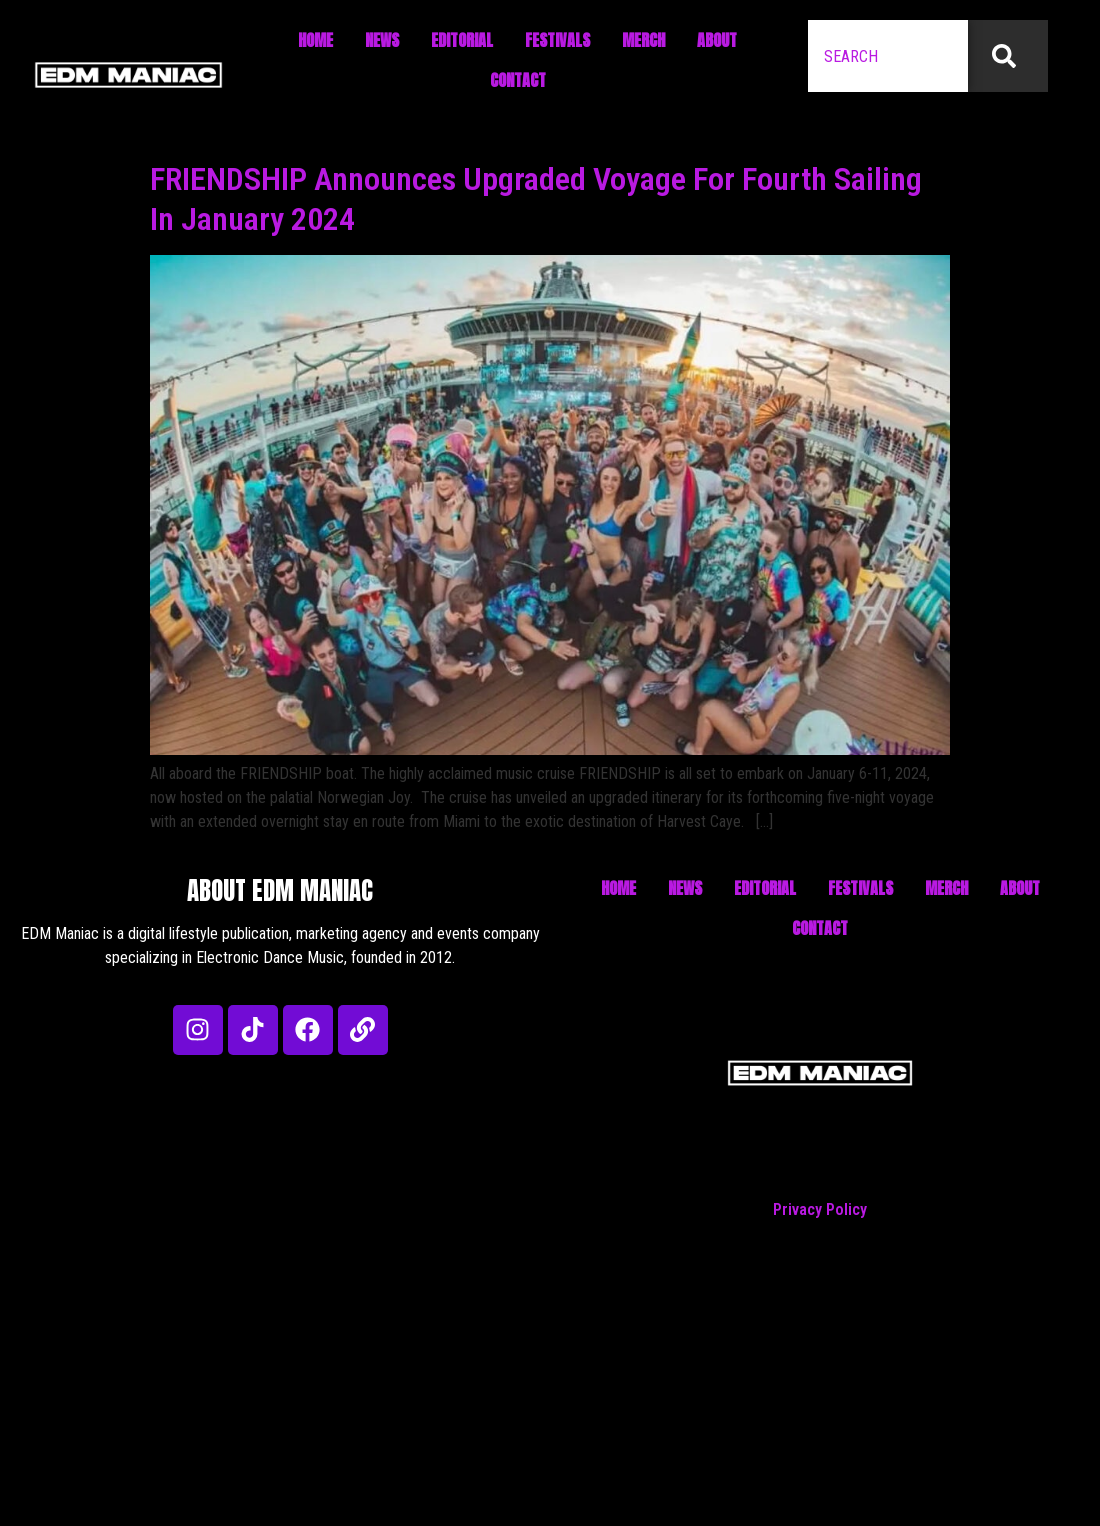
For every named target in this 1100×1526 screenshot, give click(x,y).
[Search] (1008, 56)
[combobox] (888, 56)
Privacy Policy (820, 1209)
